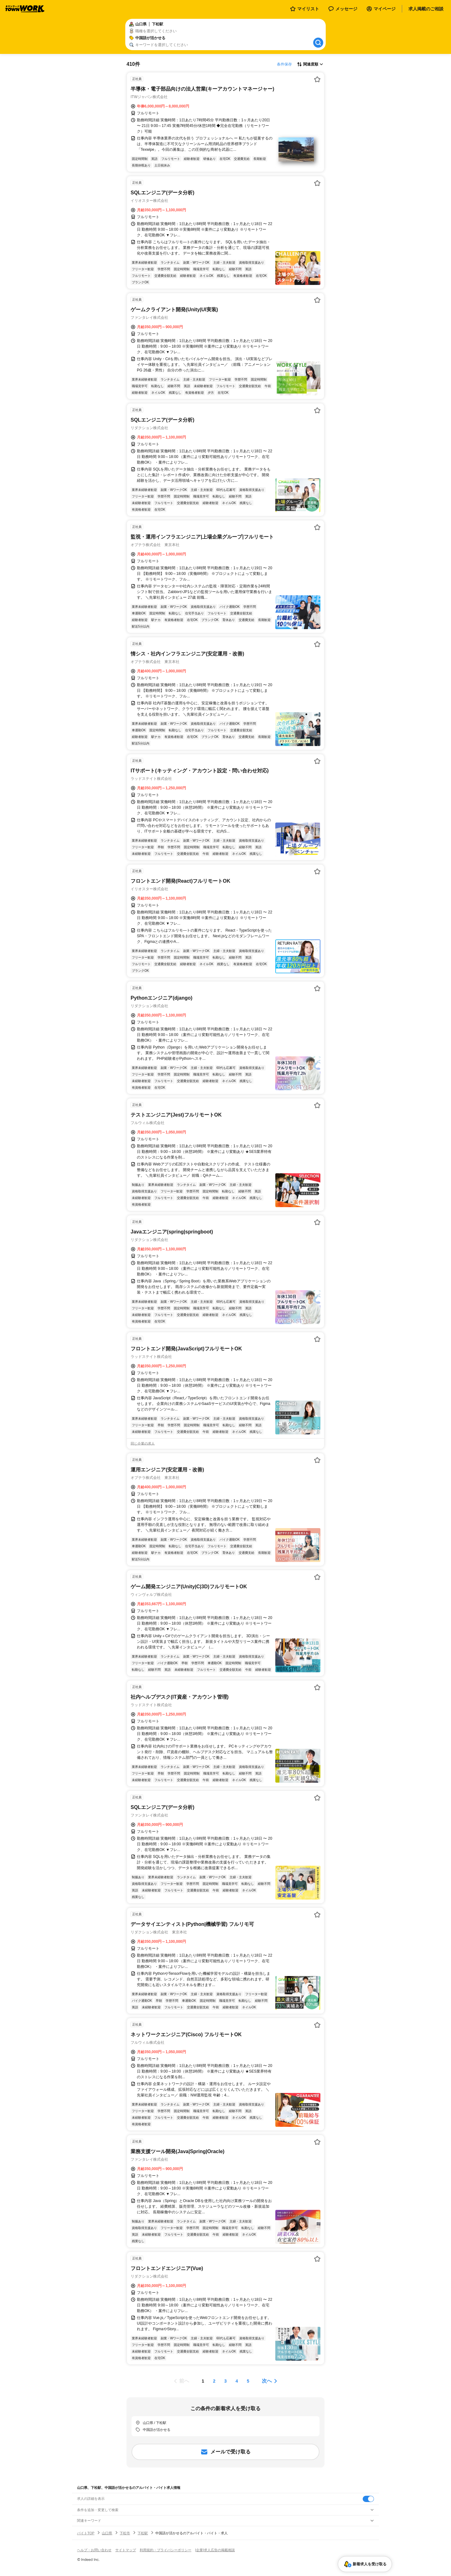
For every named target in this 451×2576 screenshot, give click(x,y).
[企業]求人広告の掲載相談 (215, 2550)
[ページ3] (225, 2381)
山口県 (107, 2533)
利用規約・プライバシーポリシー (165, 2550)
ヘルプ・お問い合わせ (94, 2550)
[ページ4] (237, 2381)
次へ (267, 2381)
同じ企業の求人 (143, 1443)
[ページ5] (248, 2381)
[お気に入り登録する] (317, 79)
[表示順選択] (310, 64)
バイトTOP (85, 2533)
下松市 (125, 2533)
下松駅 (142, 2533)
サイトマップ (125, 2550)
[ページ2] (214, 2381)
